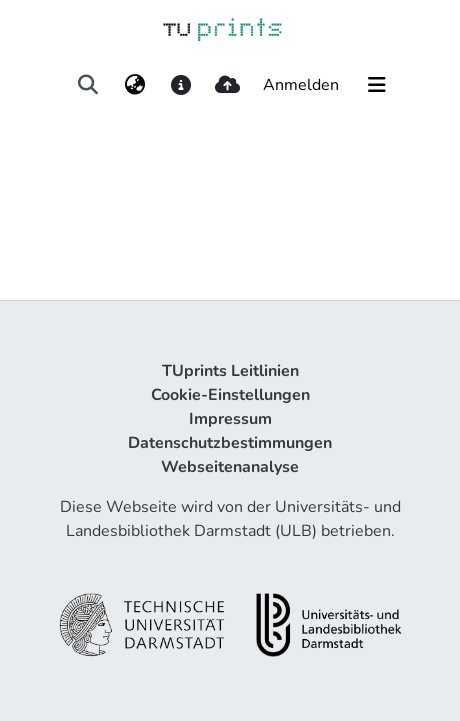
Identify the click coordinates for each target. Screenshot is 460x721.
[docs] (180, 85)
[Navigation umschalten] (377, 85)
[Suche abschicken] (88, 85)
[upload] (227, 85)
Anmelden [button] (302, 85)
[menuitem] (134, 85)
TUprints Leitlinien (230, 371)
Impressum (230, 419)
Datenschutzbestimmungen (230, 443)
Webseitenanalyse (230, 467)
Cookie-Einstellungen (230, 395)
